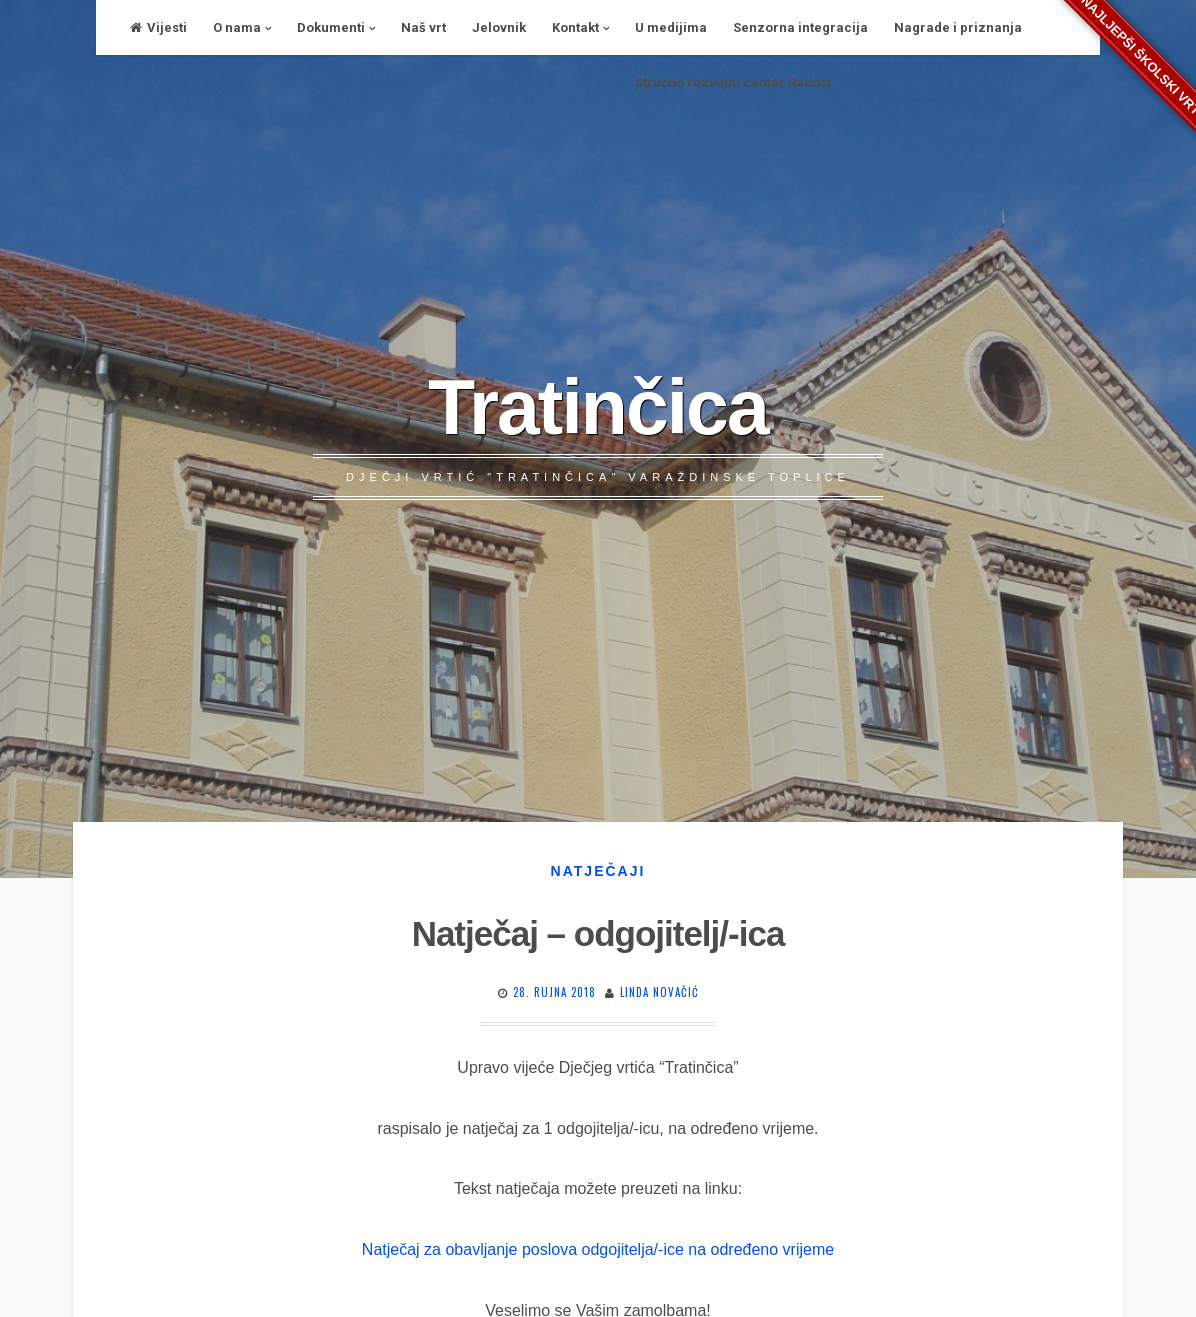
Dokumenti (331, 27)
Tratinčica (598, 407)
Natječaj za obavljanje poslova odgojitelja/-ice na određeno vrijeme (598, 1249)
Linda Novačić (659, 992)
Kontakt (575, 27)
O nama (237, 27)
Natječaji (598, 871)
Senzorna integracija (800, 27)
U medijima (671, 27)
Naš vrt (423, 27)
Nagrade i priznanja (958, 27)
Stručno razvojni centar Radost (733, 82)
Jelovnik (499, 27)
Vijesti (158, 27)
